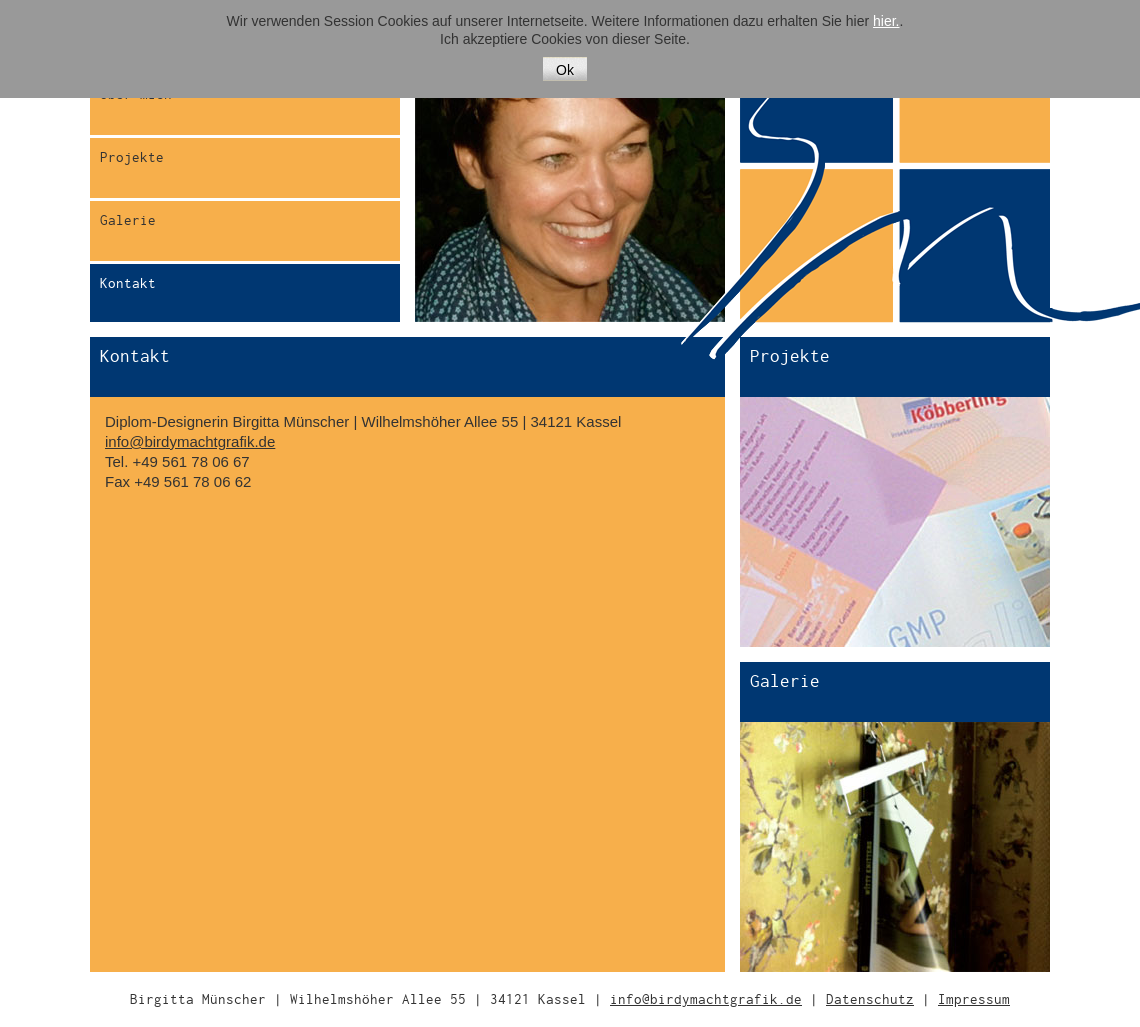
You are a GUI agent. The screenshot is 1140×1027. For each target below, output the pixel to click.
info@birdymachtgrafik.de (190, 441)
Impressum (974, 999)
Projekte (132, 157)
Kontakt (128, 283)
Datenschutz (870, 999)
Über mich (136, 94)
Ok (565, 70)
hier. (886, 21)
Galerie (128, 220)
